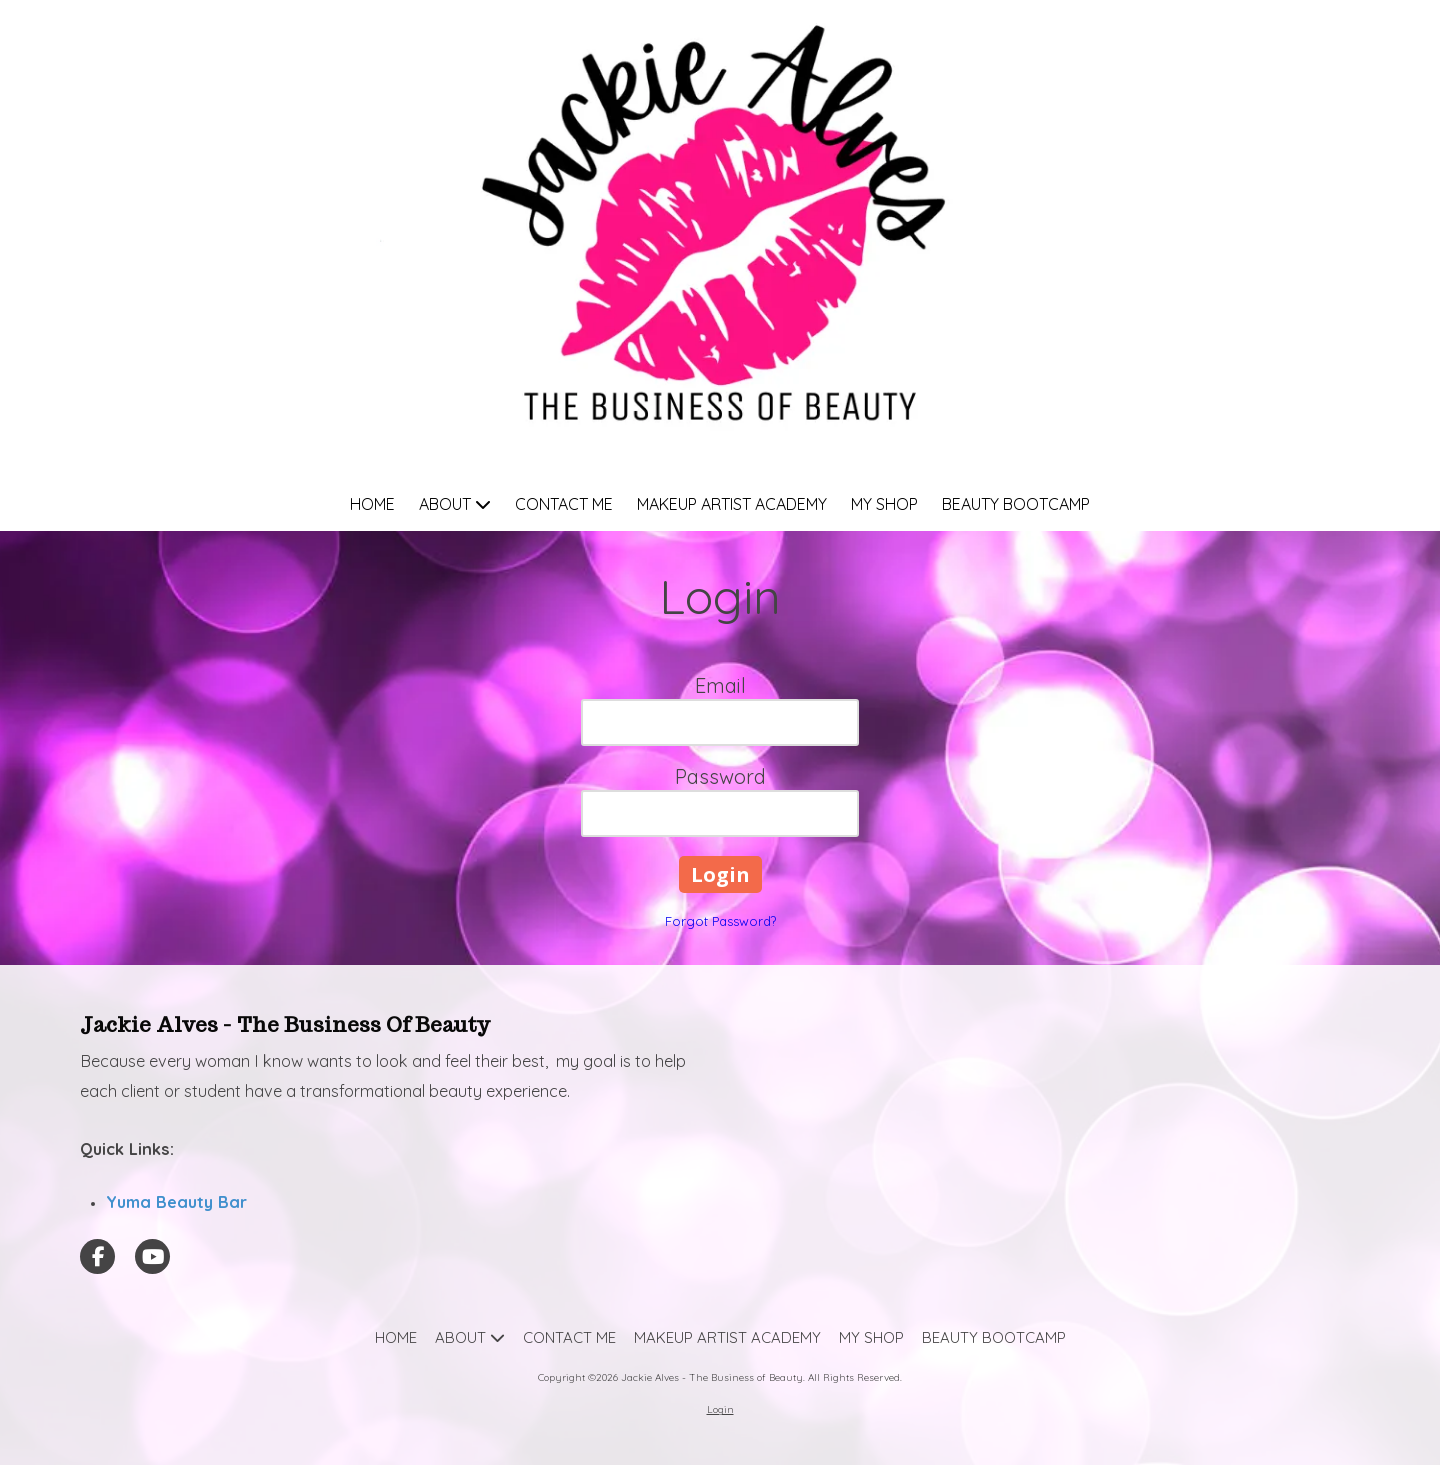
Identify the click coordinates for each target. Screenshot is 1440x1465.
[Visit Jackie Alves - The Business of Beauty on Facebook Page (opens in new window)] (97, 1256)
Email (720, 685)
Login (720, 1409)
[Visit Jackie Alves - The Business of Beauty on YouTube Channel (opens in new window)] (152, 1256)
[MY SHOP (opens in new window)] (884, 505)
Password (720, 776)
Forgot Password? (720, 921)
